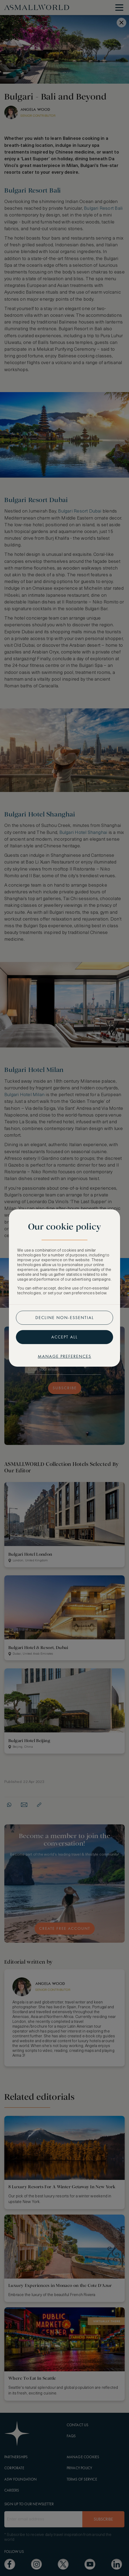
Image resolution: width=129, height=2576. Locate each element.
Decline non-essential (64, 1317)
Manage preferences (64, 1356)
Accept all (64, 1336)
